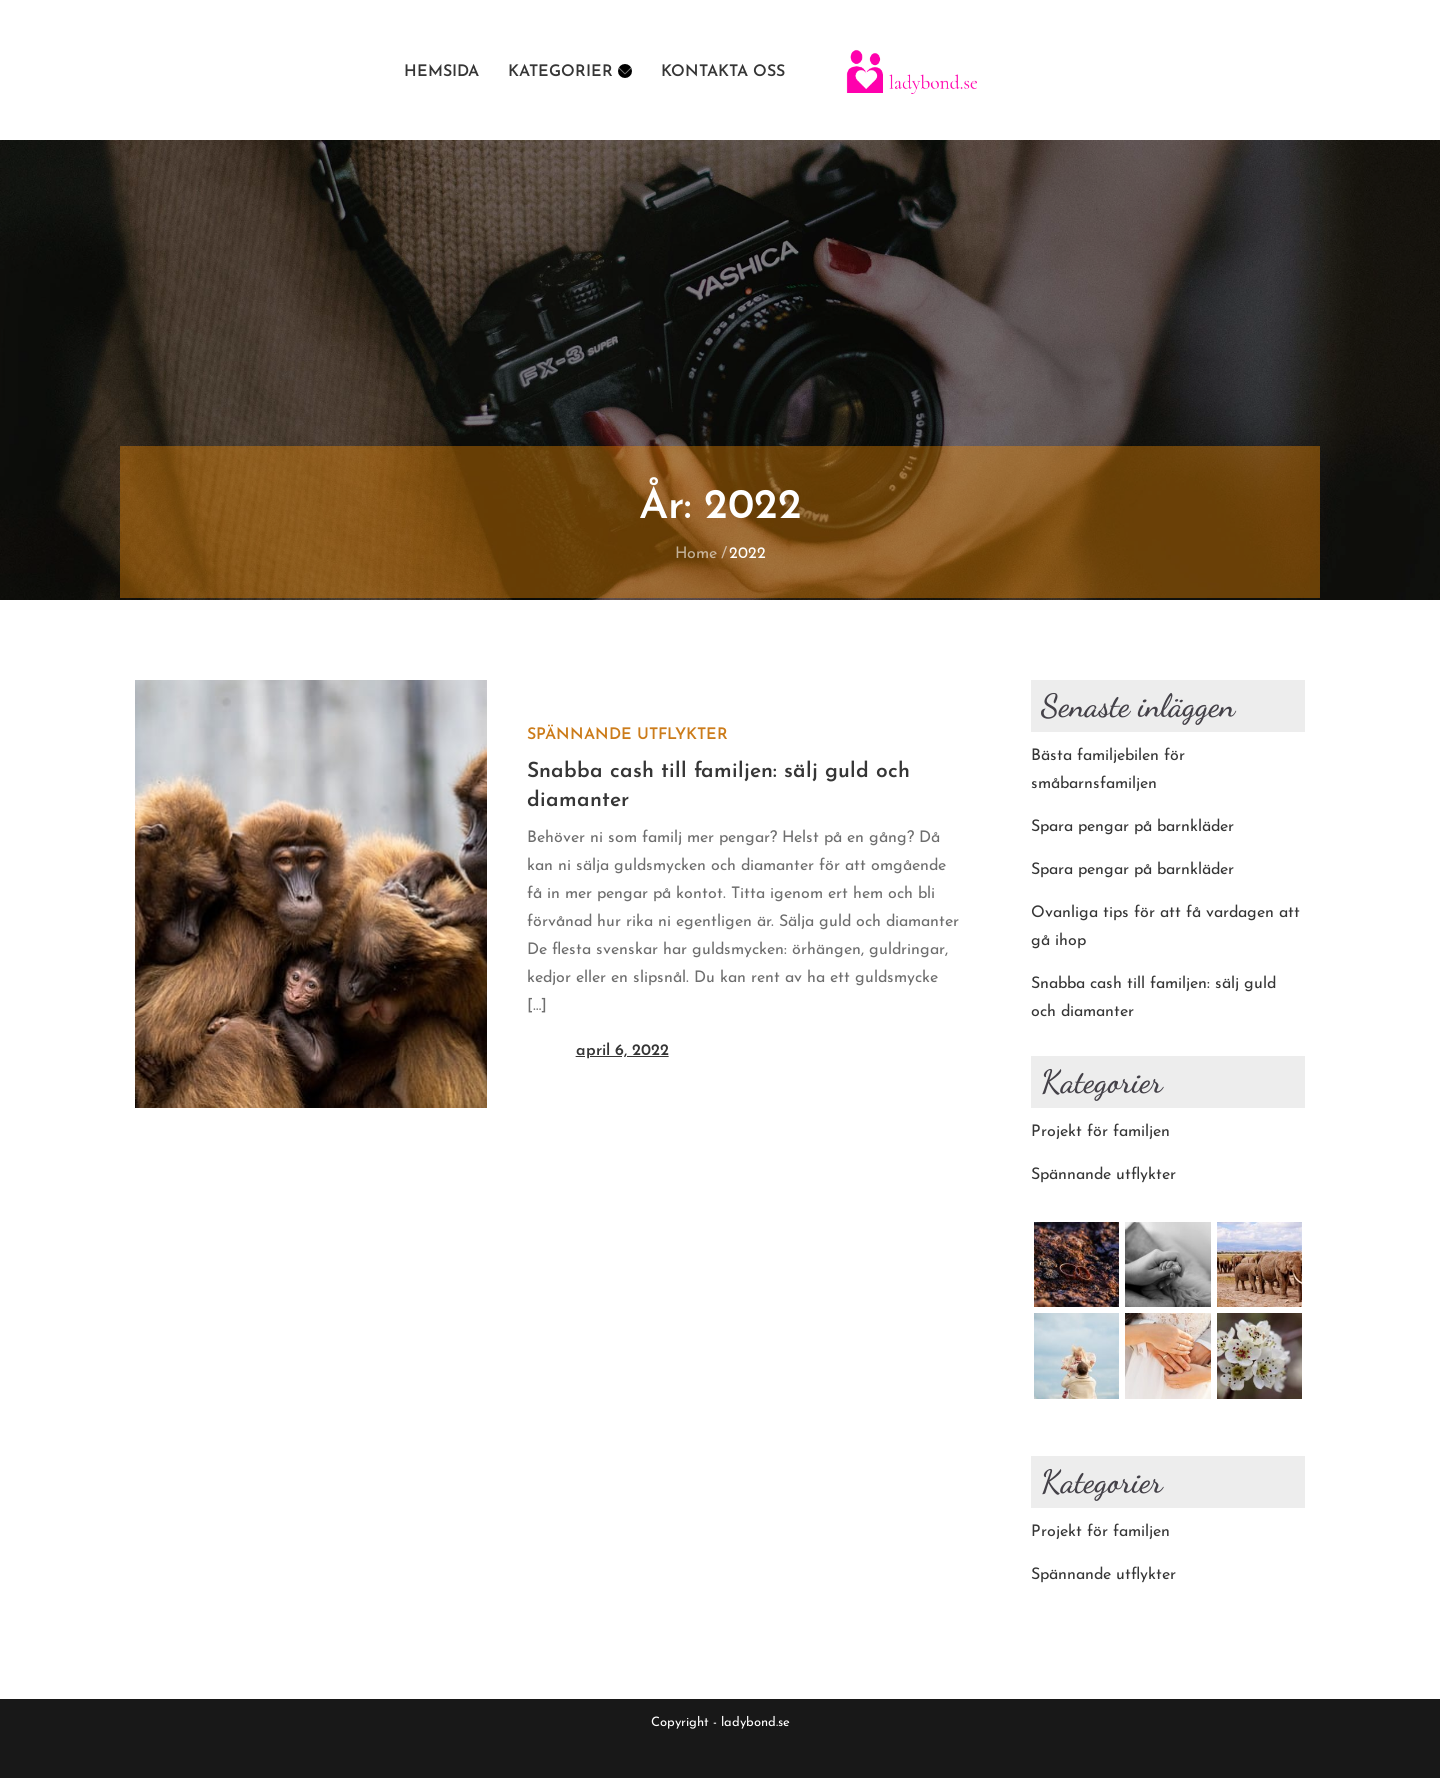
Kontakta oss (723, 72)
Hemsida (441, 72)
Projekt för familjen (1100, 1132)
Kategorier (570, 72)
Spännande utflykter (627, 735)
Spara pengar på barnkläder (1132, 827)
